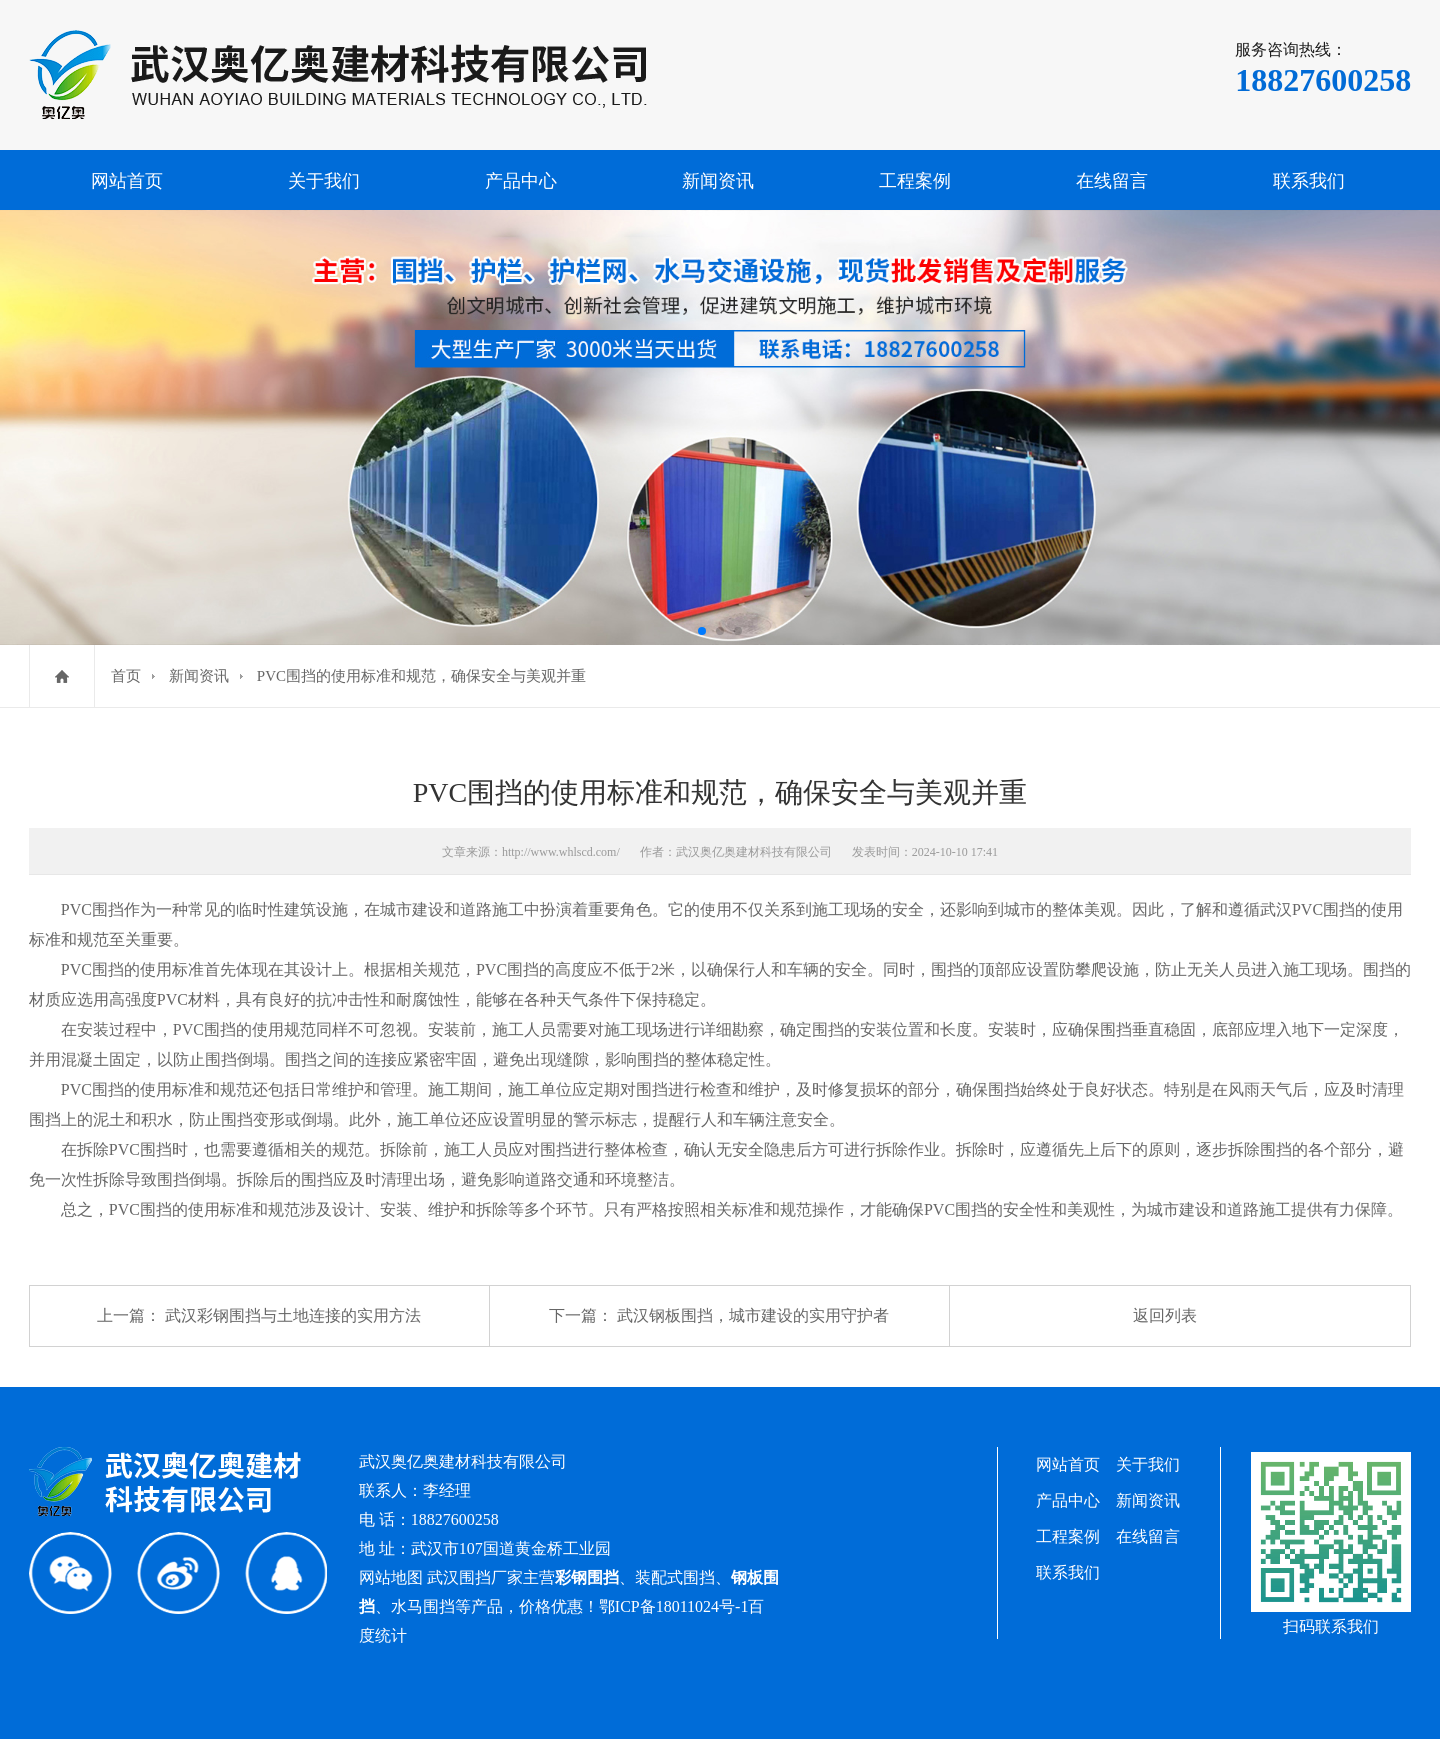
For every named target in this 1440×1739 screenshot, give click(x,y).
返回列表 (1165, 1315)
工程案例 (915, 181)
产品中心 (521, 181)
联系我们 (1309, 181)
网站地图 (391, 1577)
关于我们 (324, 181)
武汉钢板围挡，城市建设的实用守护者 (753, 1315)
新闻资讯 (718, 181)
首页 (126, 676)
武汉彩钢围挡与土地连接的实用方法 (293, 1315)
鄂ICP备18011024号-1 (674, 1606)
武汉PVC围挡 (1307, 909)
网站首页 (127, 181)
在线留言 (1112, 181)
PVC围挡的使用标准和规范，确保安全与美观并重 (421, 676)
